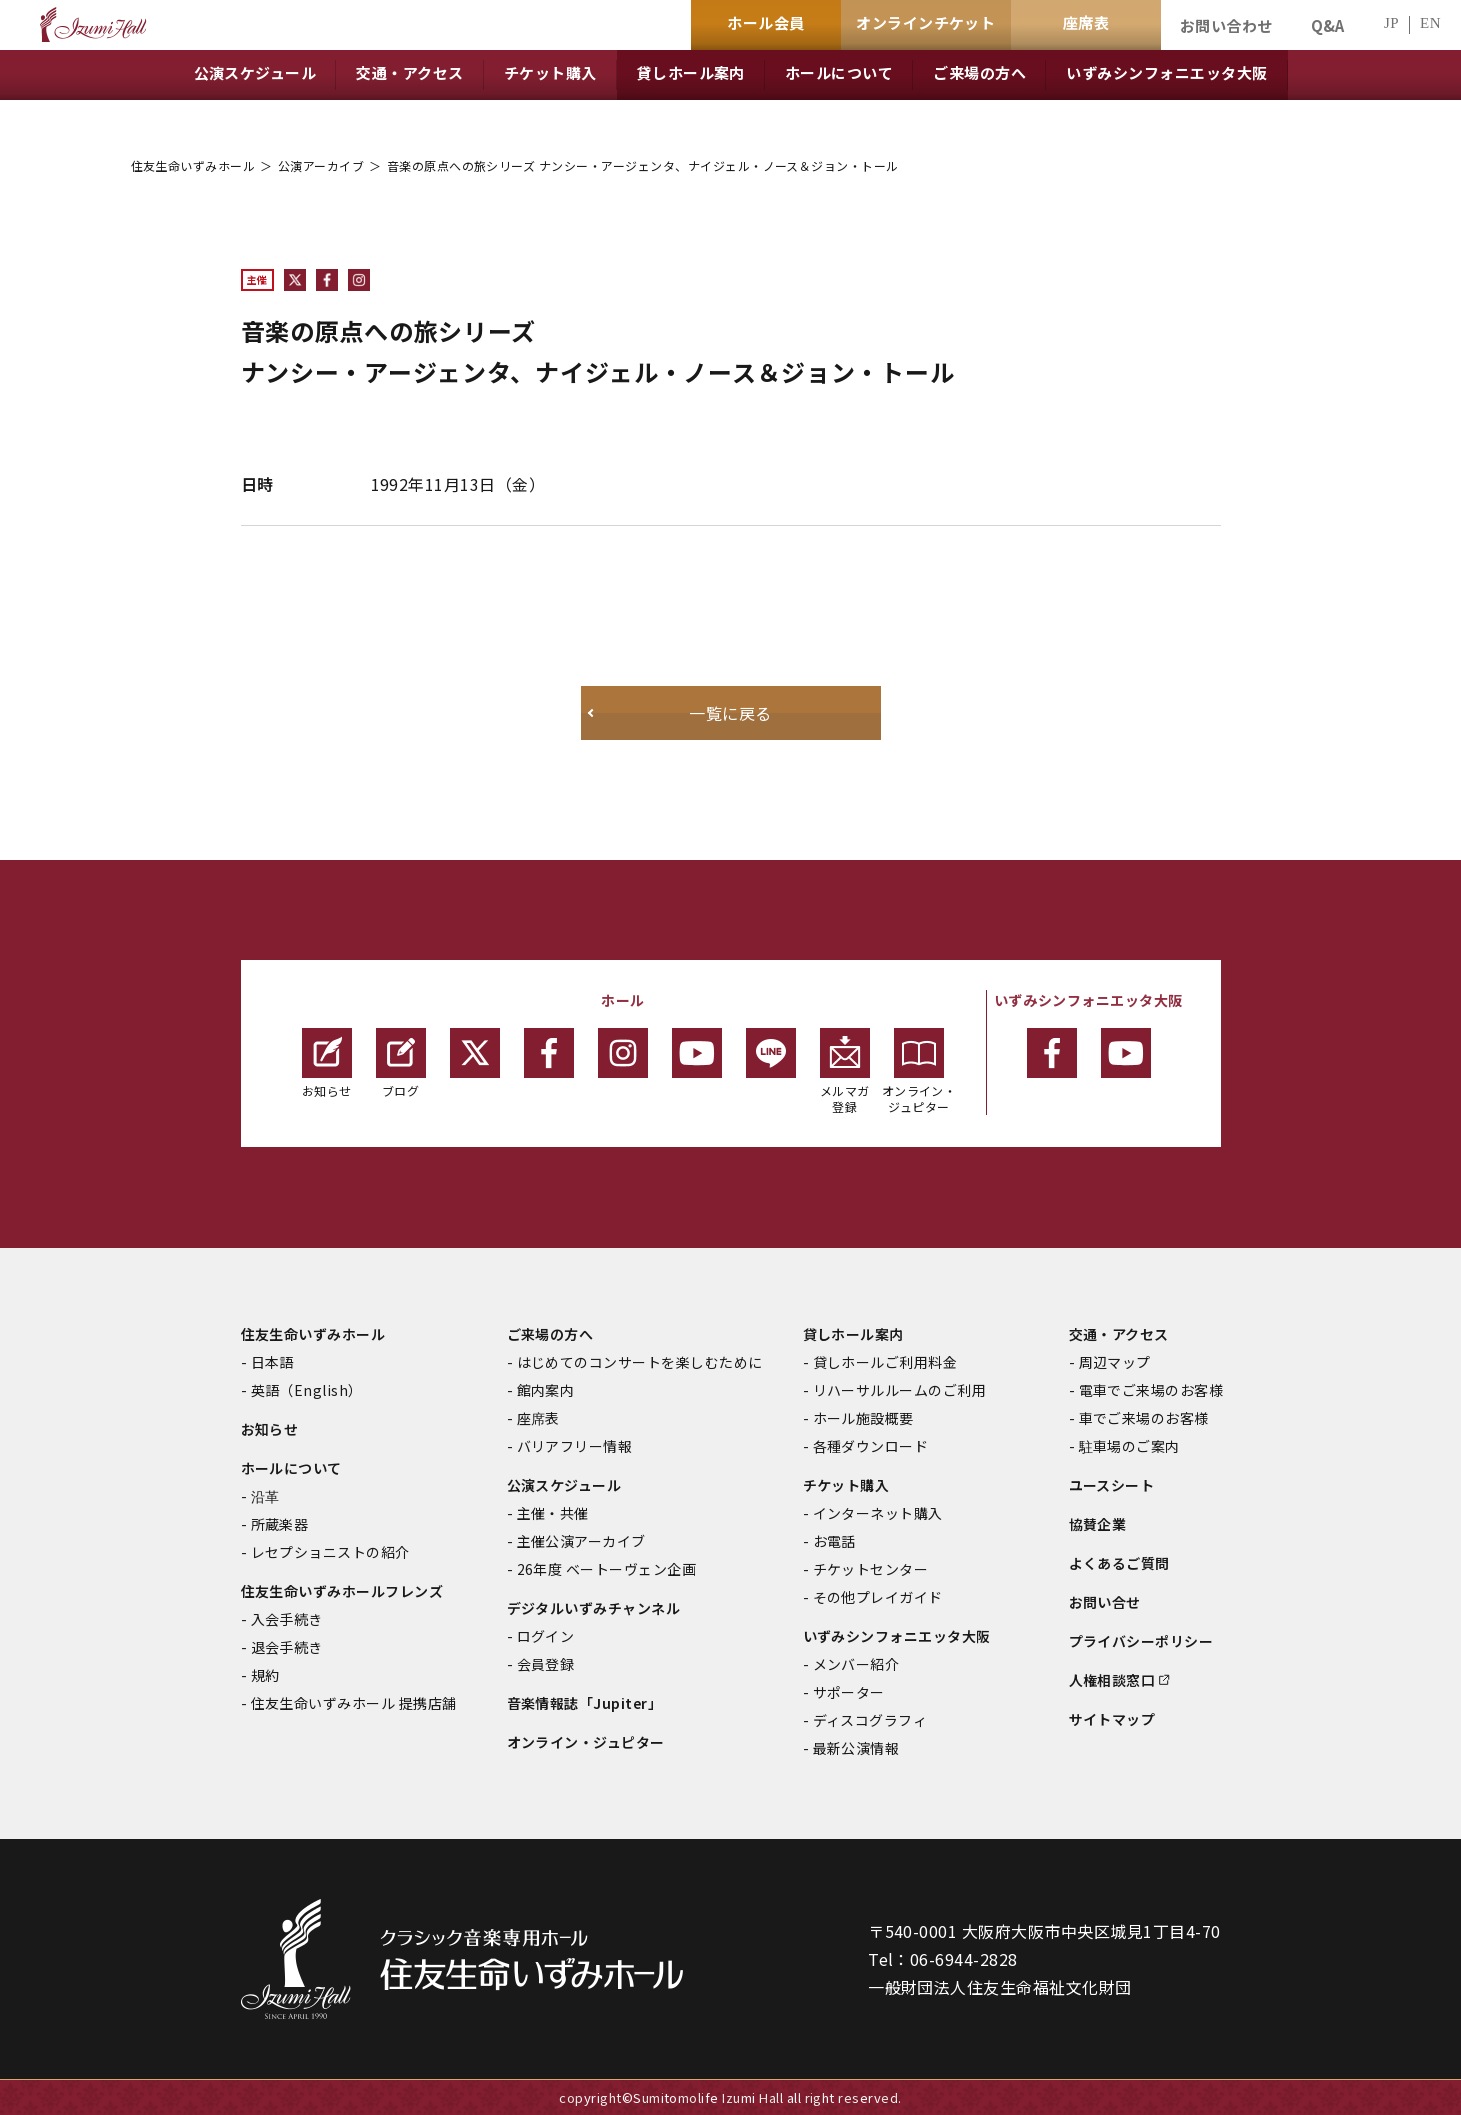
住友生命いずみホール (193, 165)
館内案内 (546, 1390)
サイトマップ (1112, 1719)
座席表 (538, 1418)
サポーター (849, 1692)
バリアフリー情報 (575, 1446)
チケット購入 (846, 1485)
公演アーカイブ (321, 165)
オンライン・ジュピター (919, 1071)
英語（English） (307, 1390)
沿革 (265, 1496)
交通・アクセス (1119, 1334)
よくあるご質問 (1119, 1563)
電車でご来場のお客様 (1151, 1390)
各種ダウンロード (871, 1446)
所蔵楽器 (280, 1524)
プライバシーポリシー (1141, 1641)
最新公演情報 (856, 1748)
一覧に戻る (730, 713)
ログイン (546, 1636)
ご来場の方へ (550, 1334)
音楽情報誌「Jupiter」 (585, 1703)
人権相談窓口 (1112, 1680)
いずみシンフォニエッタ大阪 (897, 1636)
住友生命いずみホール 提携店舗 (354, 1703)
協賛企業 (1098, 1524)
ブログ (401, 1063)
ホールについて (291, 1468)
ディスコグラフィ (870, 1720)
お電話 (834, 1541)
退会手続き (287, 1647)
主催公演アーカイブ (581, 1541)
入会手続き (287, 1619)
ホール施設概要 (863, 1418)
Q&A (1328, 25)
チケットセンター (871, 1569)
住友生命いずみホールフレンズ (342, 1591)
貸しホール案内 (853, 1334)
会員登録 (546, 1664)
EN (1430, 23)
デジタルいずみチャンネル (594, 1608)
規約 (265, 1675)
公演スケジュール (564, 1485)
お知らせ (327, 1063)
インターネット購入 (878, 1513)
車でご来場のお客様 (1144, 1418)
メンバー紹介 (856, 1664)
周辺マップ (1115, 1362)
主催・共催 (553, 1513)
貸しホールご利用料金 (885, 1362)
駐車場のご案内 (1129, 1446)
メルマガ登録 (845, 1071)
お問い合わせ (1226, 25)
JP (1391, 23)
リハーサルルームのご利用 (900, 1390)
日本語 (272, 1362)
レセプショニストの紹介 (330, 1552)
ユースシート (1112, 1485)
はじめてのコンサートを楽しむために (640, 1362)
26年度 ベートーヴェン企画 (607, 1569)
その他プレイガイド (878, 1597)
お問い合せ (1105, 1602)
